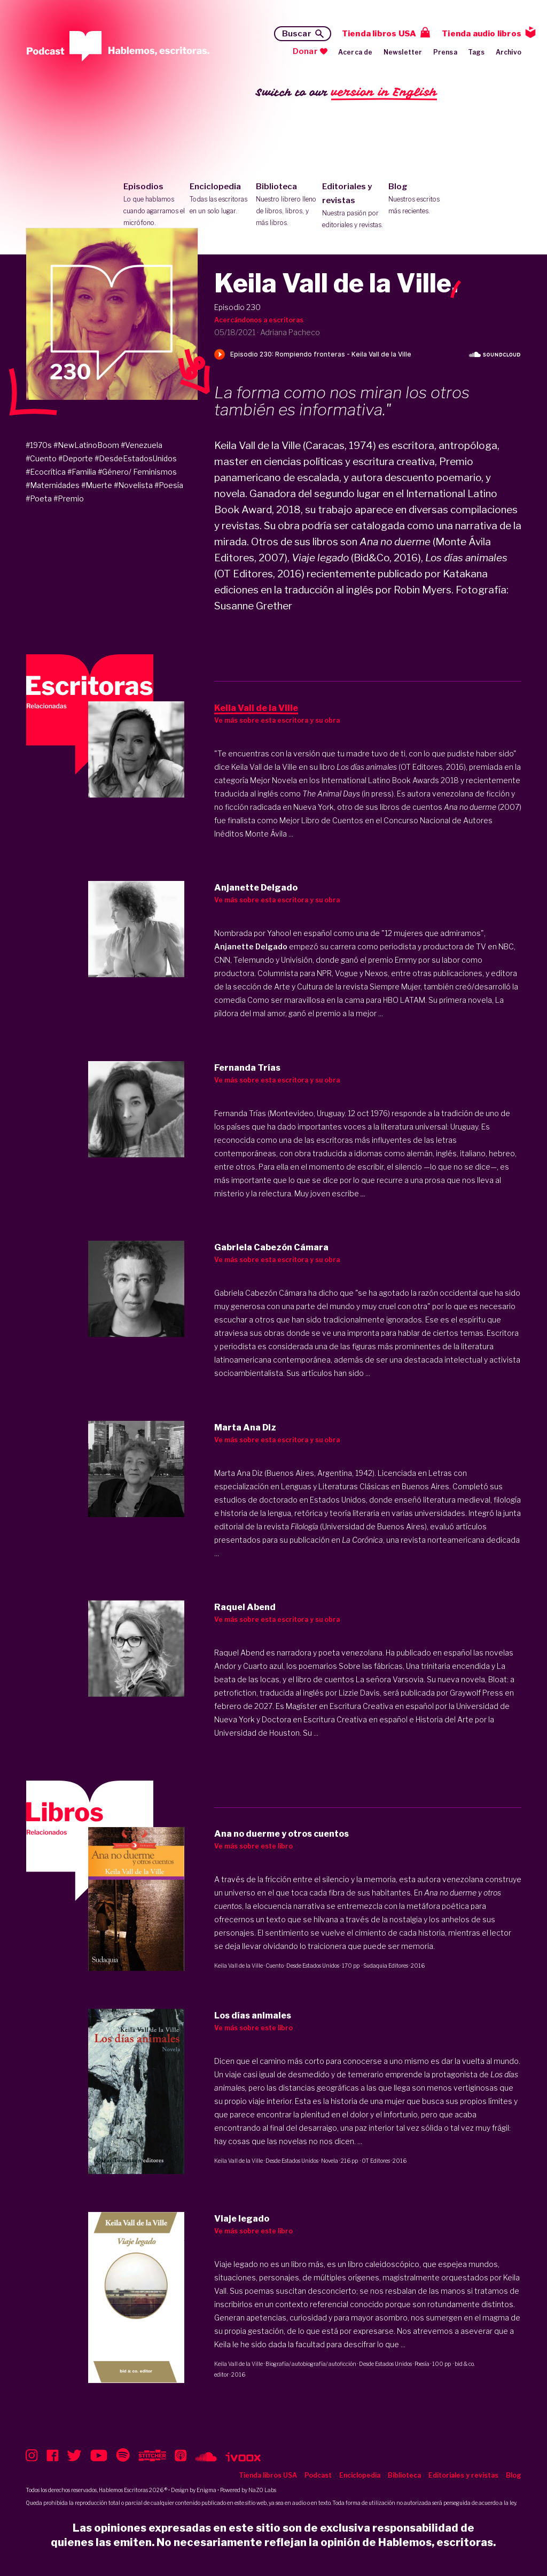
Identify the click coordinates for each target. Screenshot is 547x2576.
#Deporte (75, 458)
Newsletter (403, 52)
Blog (419, 199)
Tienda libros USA (379, 33)
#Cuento (41, 458)
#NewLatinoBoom (86, 445)
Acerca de (355, 52)
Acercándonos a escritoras (258, 320)
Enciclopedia (220, 199)
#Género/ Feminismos (137, 471)
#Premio (68, 498)
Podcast (318, 2475)
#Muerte (96, 485)
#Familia (81, 471)
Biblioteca (286, 205)
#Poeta (39, 498)
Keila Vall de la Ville (238, 1965)
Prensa (445, 52)
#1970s (39, 445)
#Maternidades (53, 485)
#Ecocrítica (46, 471)
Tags (476, 52)
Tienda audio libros (481, 33)
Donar (305, 51)
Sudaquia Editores (385, 1965)
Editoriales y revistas (353, 206)
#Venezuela (141, 445)
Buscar (296, 33)
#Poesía (168, 485)
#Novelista (133, 485)
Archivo (508, 52)
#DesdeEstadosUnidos (136, 458)
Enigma (206, 2490)
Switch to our (346, 92)
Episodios (154, 205)
